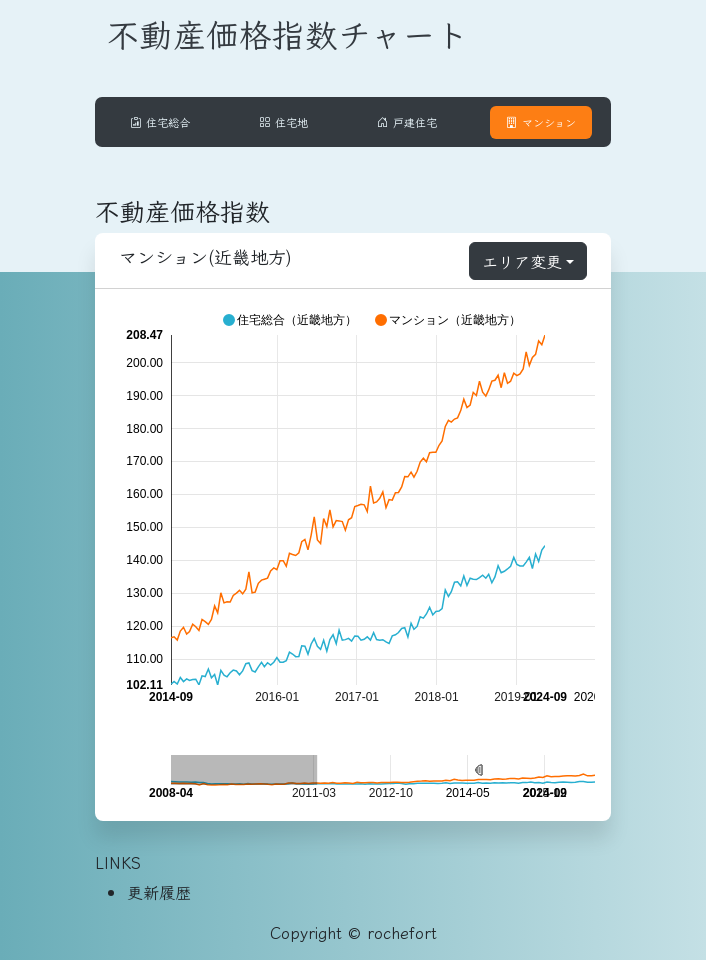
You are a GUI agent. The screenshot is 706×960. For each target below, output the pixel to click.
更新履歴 (159, 892)
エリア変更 (522, 261)
